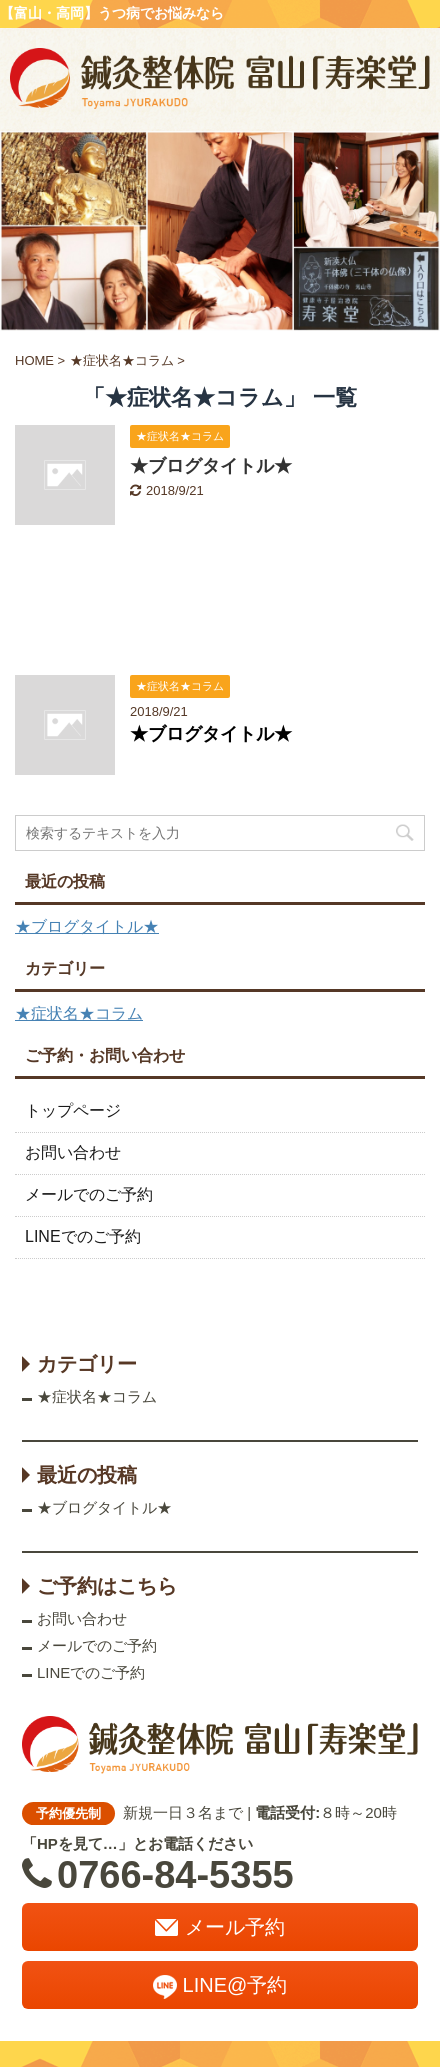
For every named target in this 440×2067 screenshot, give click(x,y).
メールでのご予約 (89, 1194)
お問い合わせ (73, 1152)
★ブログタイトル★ (211, 466)
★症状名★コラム (79, 1013)
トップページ (73, 1110)
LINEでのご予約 (83, 1236)
